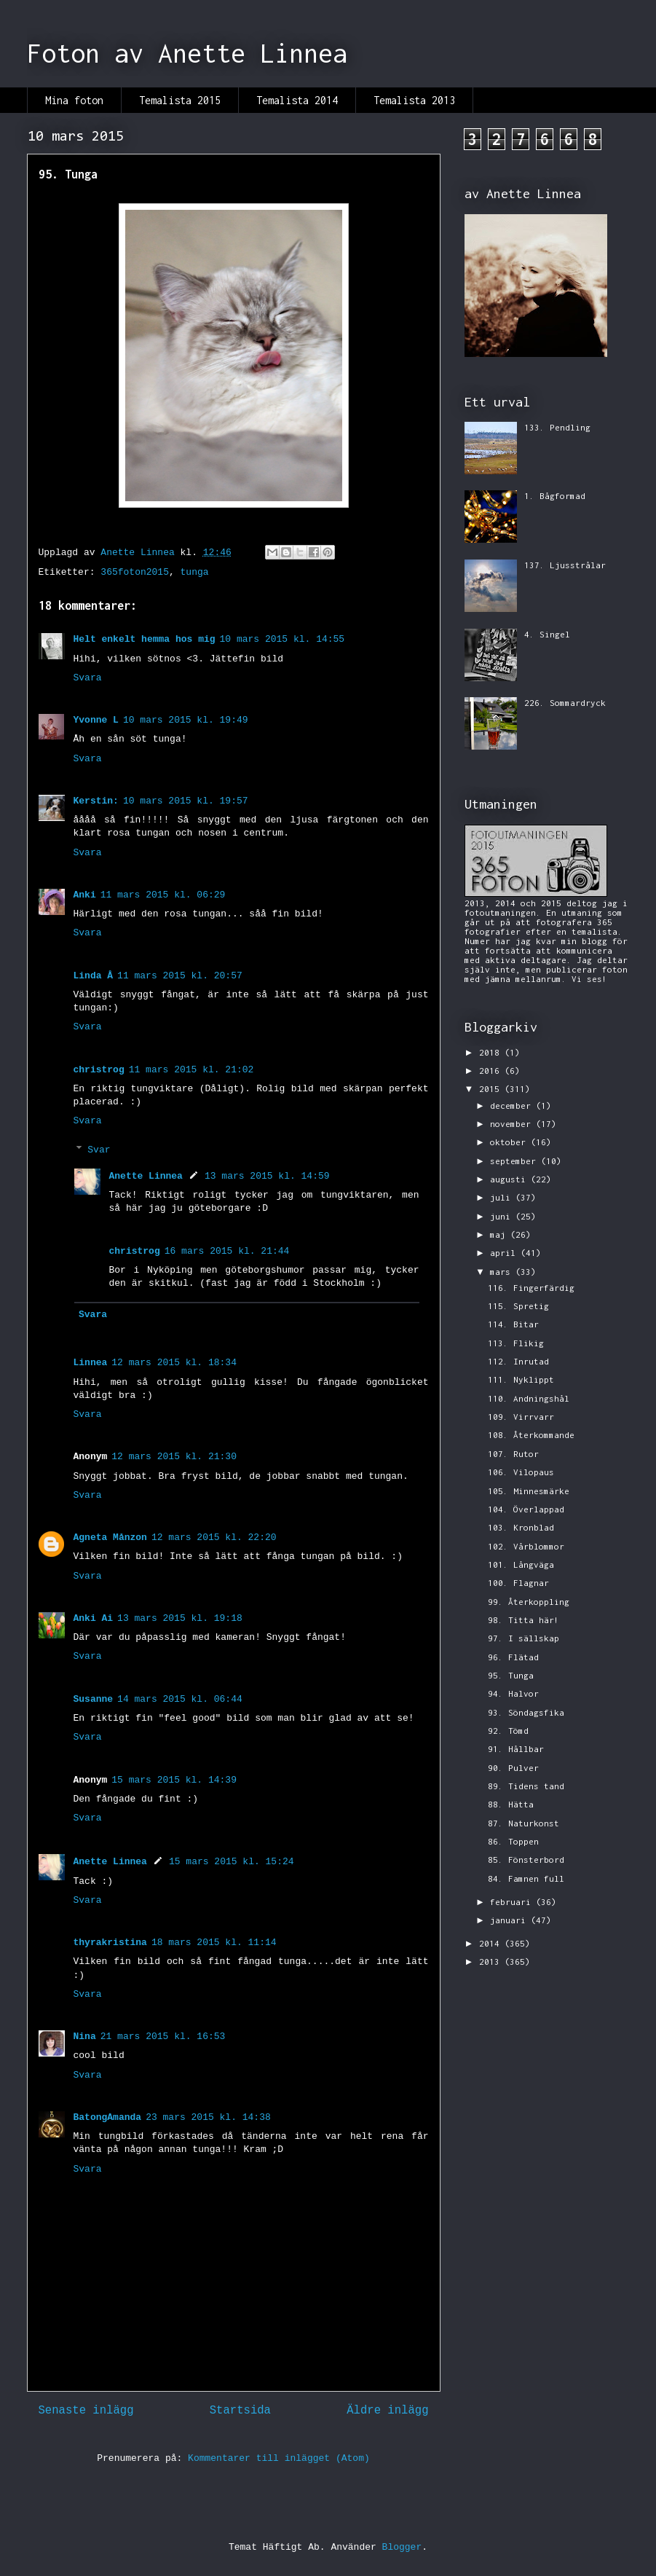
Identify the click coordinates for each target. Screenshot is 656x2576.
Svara (88, 677)
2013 (492, 1961)
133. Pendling (557, 427)
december (513, 1105)
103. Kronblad (521, 1527)
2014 (492, 1943)
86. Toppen (513, 1841)
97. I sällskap (523, 1638)
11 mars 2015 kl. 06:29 (163, 895)
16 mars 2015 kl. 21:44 (227, 1251)
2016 (492, 1070)
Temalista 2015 (180, 100)
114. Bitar (513, 1324)
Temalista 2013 (414, 100)
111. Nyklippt (521, 1379)
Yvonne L (96, 720)
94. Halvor (513, 1693)
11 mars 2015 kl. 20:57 (179, 975)
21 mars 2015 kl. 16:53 (163, 2036)
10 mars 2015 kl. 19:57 (185, 801)
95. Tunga (511, 1675)
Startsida (240, 2410)
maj (500, 1234)
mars (502, 1271)
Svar (98, 1149)
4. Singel (547, 634)
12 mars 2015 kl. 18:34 (174, 1362)
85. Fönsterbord (526, 1859)
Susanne (94, 1699)
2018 (492, 1052)
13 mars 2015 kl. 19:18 (179, 1618)
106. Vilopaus (521, 1472)
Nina (85, 2036)
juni (502, 1216)
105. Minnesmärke (528, 1491)
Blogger (402, 2547)
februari (513, 1902)
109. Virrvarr (521, 1416)
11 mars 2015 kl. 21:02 (191, 1069)
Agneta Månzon (110, 1537)
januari (510, 1920)
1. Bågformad (554, 495)
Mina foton (74, 100)
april (505, 1252)
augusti (510, 1179)
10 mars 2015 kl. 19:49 (185, 720)
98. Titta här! (523, 1620)
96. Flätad (513, 1657)
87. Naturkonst (523, 1823)
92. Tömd (508, 1730)
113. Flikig (516, 1343)
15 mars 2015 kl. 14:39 (174, 1780)
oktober (510, 1142)
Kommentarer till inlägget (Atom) (279, 2458)
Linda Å (94, 975)
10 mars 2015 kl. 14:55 (282, 639)
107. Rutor (513, 1453)
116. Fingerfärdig (531, 1287)
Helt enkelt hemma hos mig (145, 639)
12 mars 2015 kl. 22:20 (214, 1537)
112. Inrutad (518, 1361)
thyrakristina (110, 1942)
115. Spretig (518, 1306)
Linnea (91, 1362)
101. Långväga (521, 1564)
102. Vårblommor (526, 1546)
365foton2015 (134, 572)
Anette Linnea (146, 1176)
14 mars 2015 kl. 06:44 (179, 1699)
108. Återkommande (531, 1435)
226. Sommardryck (565, 702)
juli (502, 1197)
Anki (85, 895)
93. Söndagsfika (526, 1712)
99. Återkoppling (528, 1601)
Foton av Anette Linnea (187, 53)
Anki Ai (94, 1618)
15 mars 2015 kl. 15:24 (231, 1861)
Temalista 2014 (297, 100)
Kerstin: (96, 801)
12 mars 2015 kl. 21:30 (174, 1456)
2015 (492, 1088)
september (515, 1161)
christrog (99, 1069)
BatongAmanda (108, 2117)
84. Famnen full (526, 1878)
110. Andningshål (528, 1398)
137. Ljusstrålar (565, 565)
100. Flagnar (518, 1582)
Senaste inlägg (86, 2410)
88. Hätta (511, 1804)
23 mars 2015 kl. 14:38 (208, 2117)
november (513, 1123)
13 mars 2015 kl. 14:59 (267, 1176)
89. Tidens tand (526, 1786)
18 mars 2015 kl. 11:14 (214, 1942)
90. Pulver (513, 1767)
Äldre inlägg (387, 2410)
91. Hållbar (516, 1749)
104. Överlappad (526, 1509)
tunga (195, 572)
